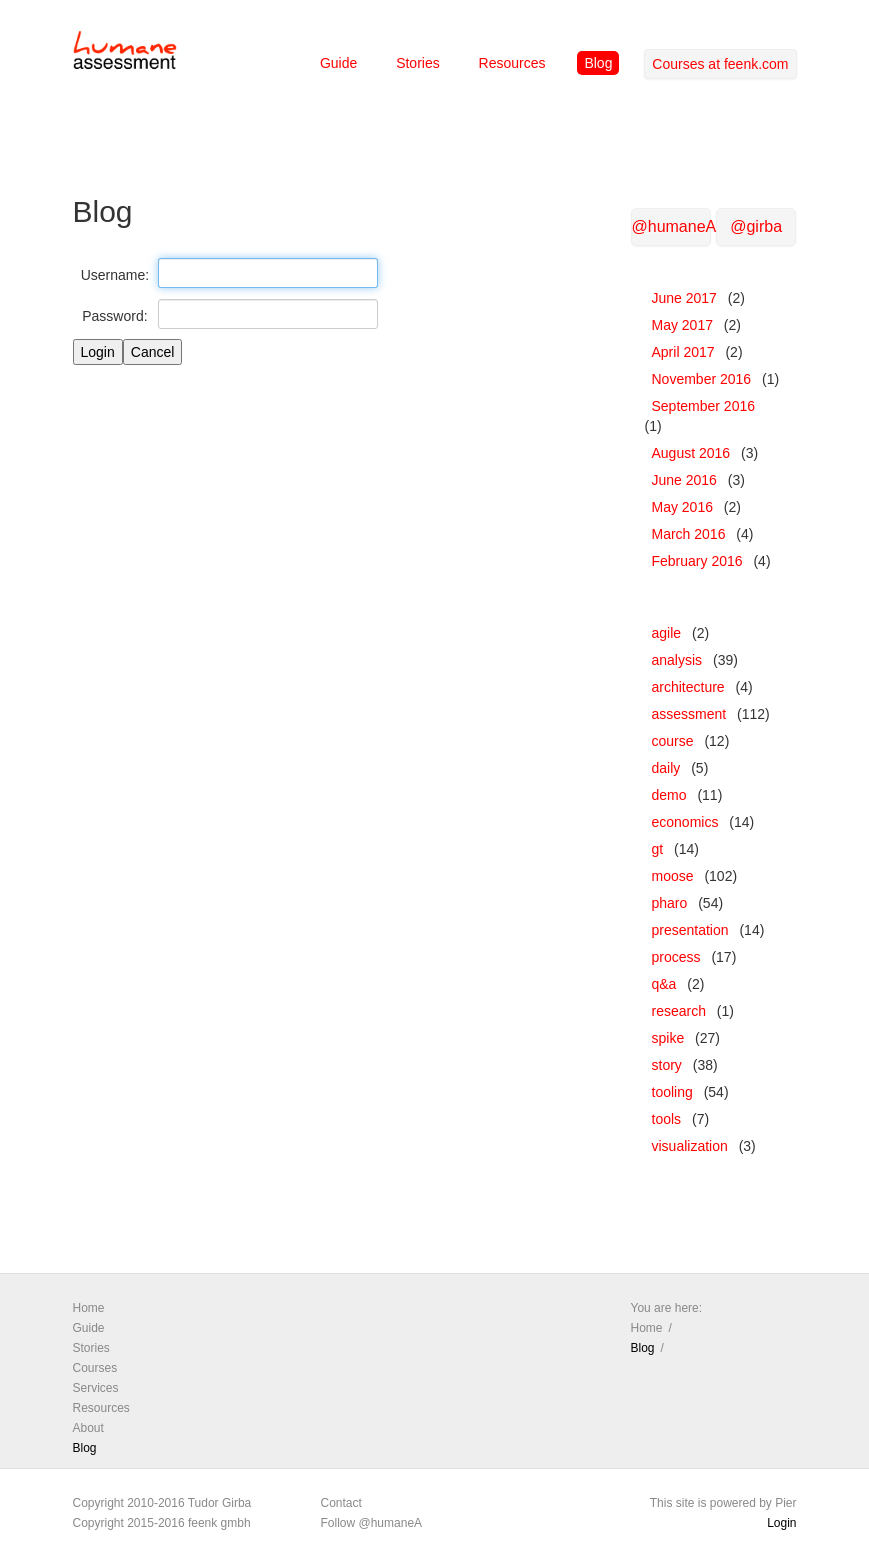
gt (658, 849)
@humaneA (672, 226)
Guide (338, 63)
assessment (689, 714)
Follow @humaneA (372, 1523)
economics (685, 822)
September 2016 (704, 406)
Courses (95, 1368)
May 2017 (682, 325)
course (673, 741)
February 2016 (697, 561)
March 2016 (689, 534)
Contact (341, 1503)
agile (667, 633)
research (679, 1011)
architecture (688, 687)
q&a (664, 984)
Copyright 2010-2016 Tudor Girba (162, 1503)
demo (669, 795)
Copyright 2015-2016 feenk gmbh (162, 1523)
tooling (672, 1092)
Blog (598, 63)
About (88, 1428)
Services (96, 1388)
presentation (690, 930)
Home (89, 1308)
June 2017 (684, 298)
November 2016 (702, 379)
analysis (677, 660)
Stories (418, 63)
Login (781, 1523)
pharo (670, 903)
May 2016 (682, 507)
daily (666, 768)
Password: (114, 316)
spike (668, 1038)
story (667, 1065)
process (676, 957)
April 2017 (683, 352)
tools (667, 1119)
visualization (690, 1146)
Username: (115, 275)
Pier (785, 1503)
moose (673, 876)
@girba (756, 226)
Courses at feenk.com (720, 64)
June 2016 (684, 480)
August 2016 (691, 453)
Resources (512, 63)
